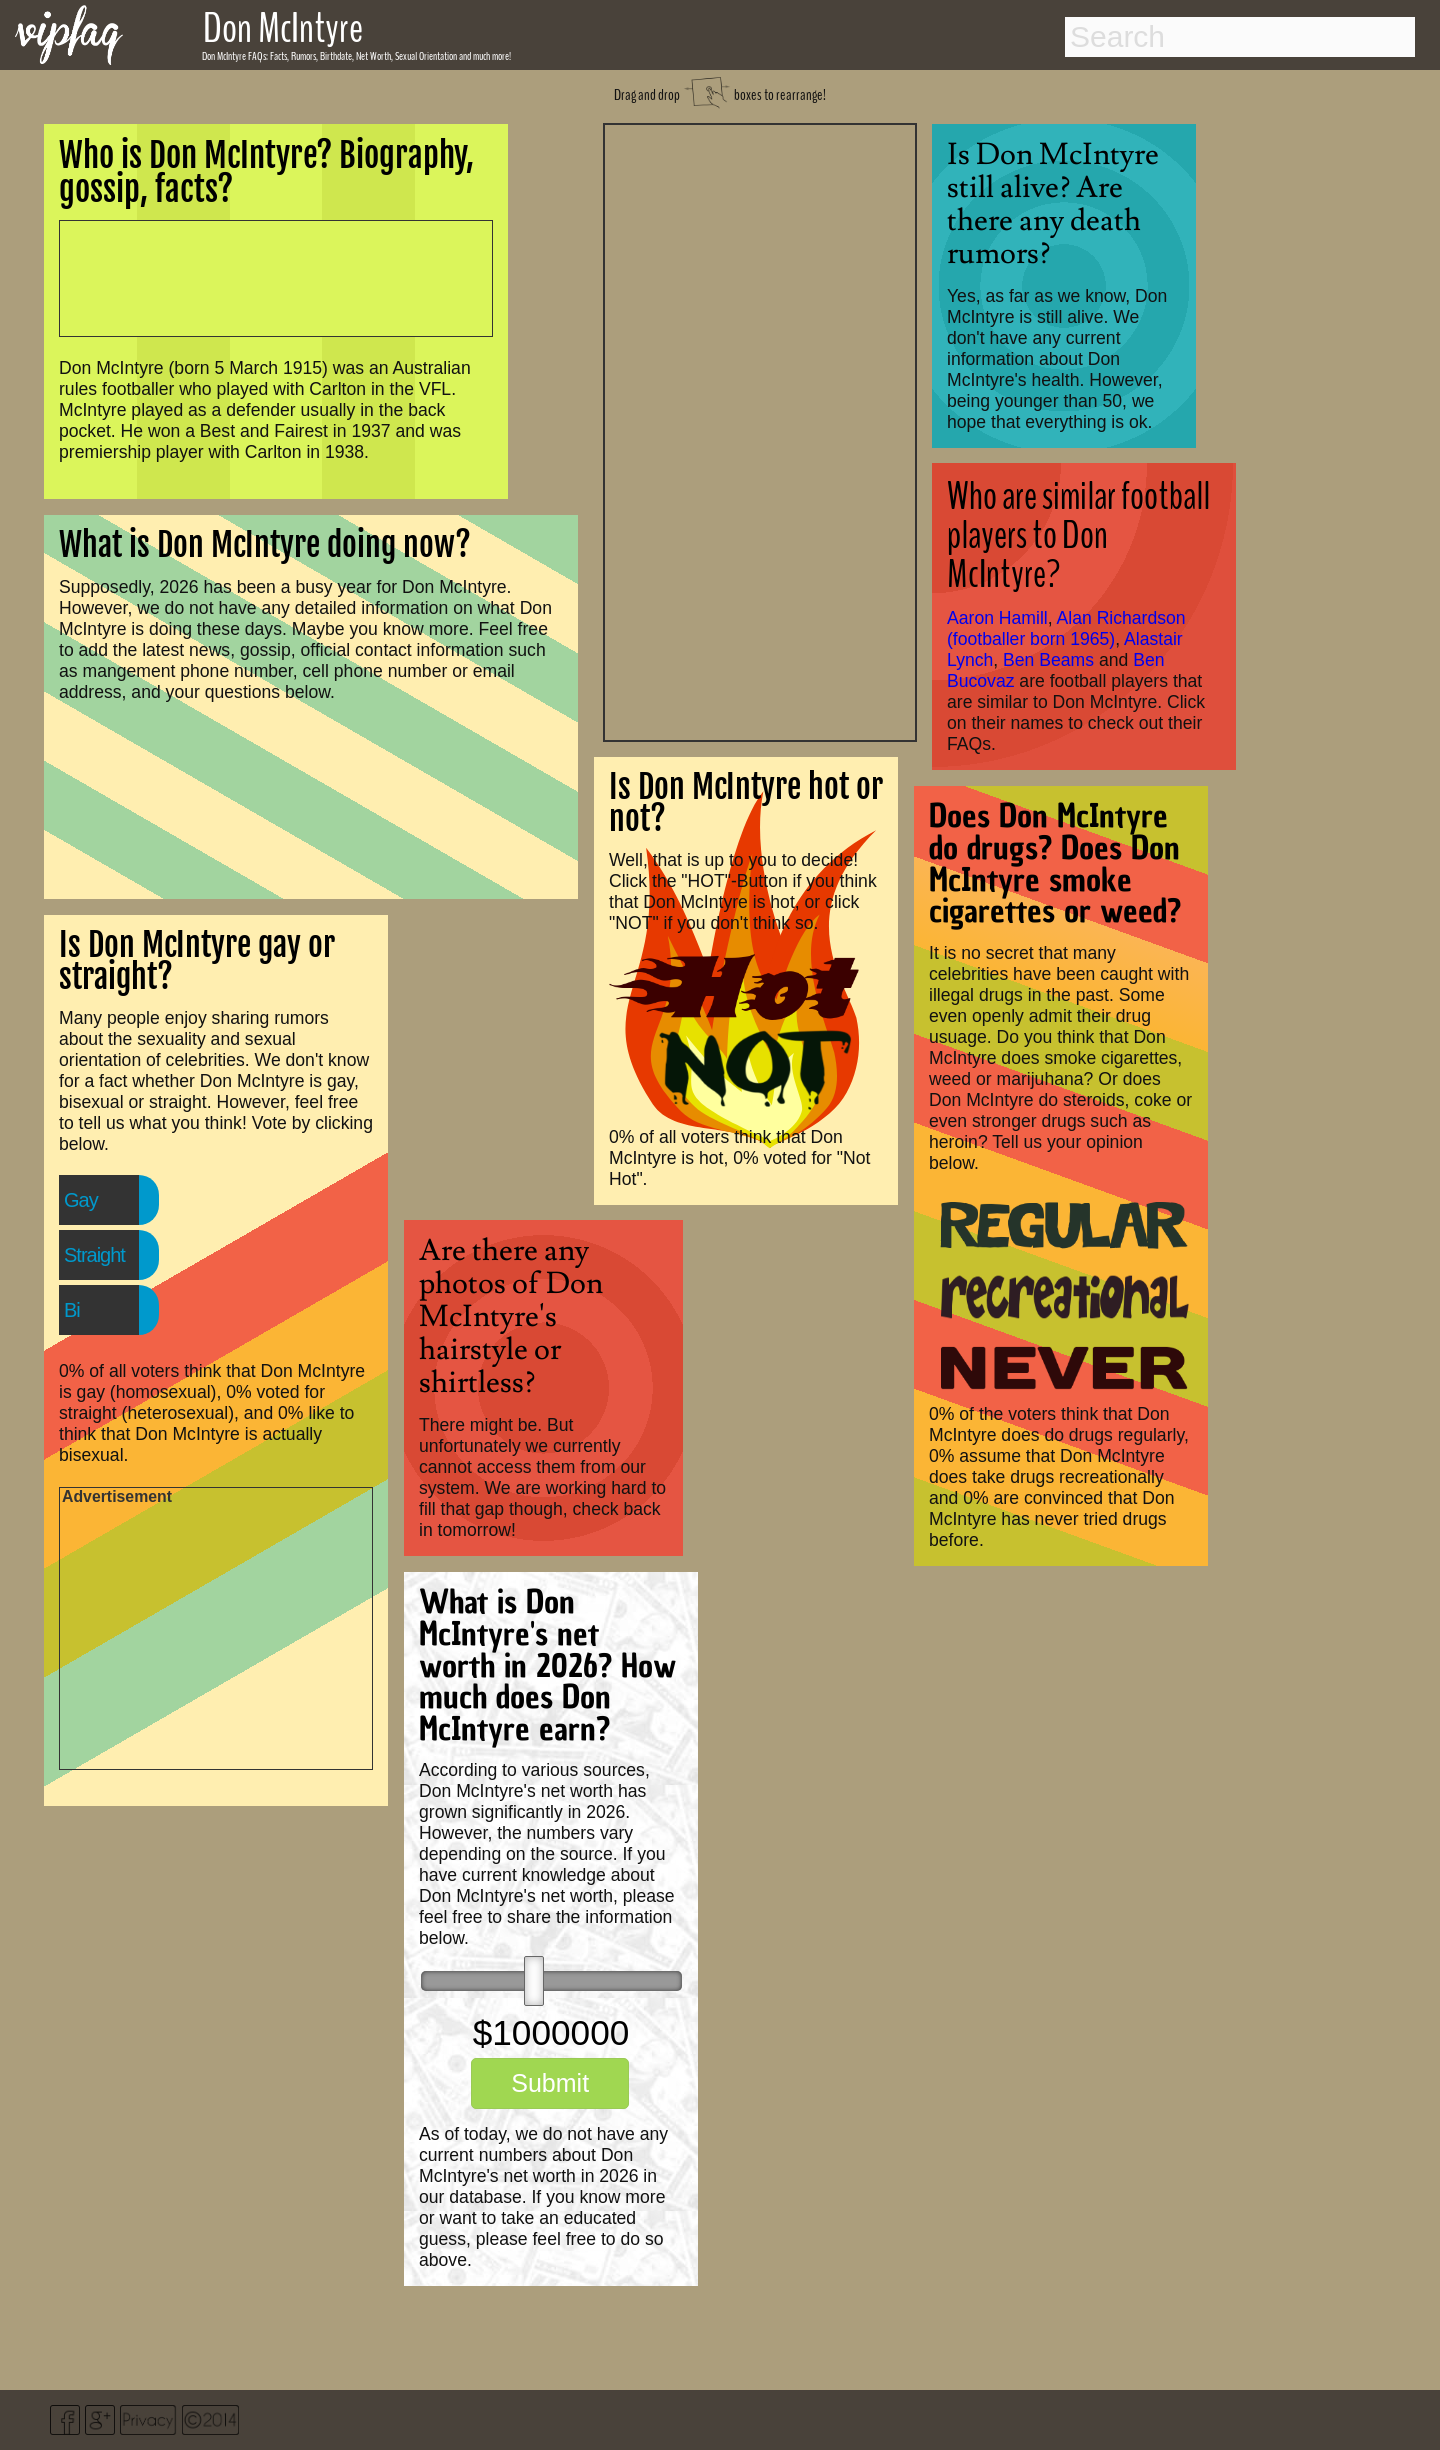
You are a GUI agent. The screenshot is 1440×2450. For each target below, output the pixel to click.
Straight (94, 1255)
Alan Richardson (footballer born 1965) (1066, 628)
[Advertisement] (760, 430)
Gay (81, 1200)
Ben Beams (1048, 660)
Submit (550, 2083)
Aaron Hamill (997, 618)
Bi (72, 1310)
